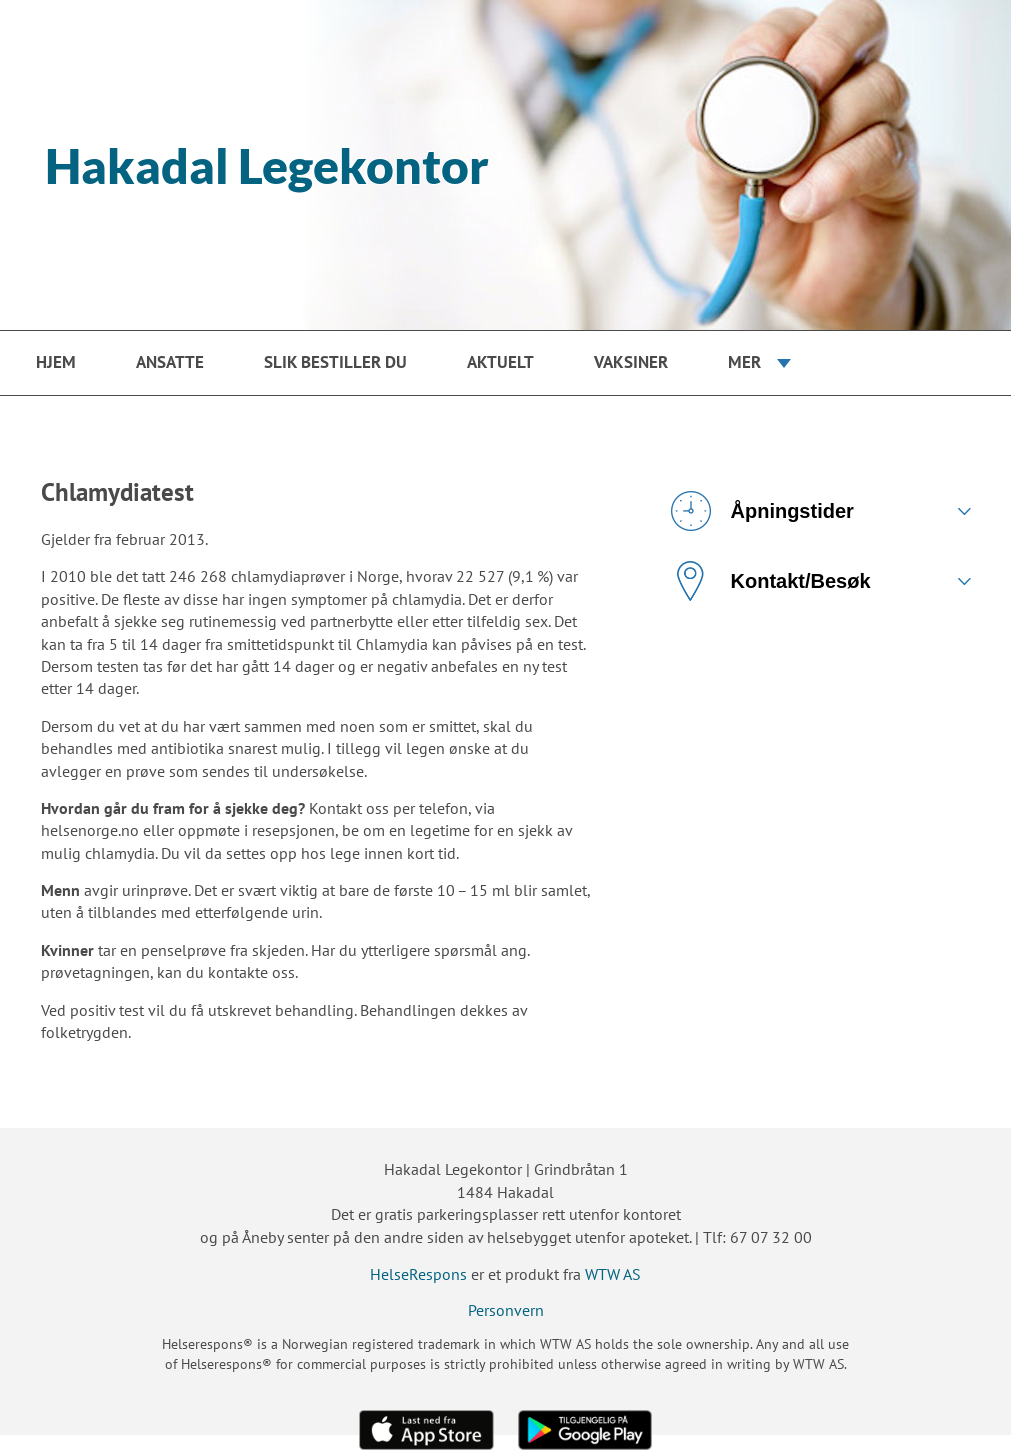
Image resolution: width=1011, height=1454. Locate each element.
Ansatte (170, 362)
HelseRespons (418, 1274)
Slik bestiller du (335, 362)
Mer (744, 362)
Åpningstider (762, 511)
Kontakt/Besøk (771, 581)
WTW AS (613, 1274)
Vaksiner (631, 362)
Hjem (56, 362)
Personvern (506, 1310)
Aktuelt (500, 362)
